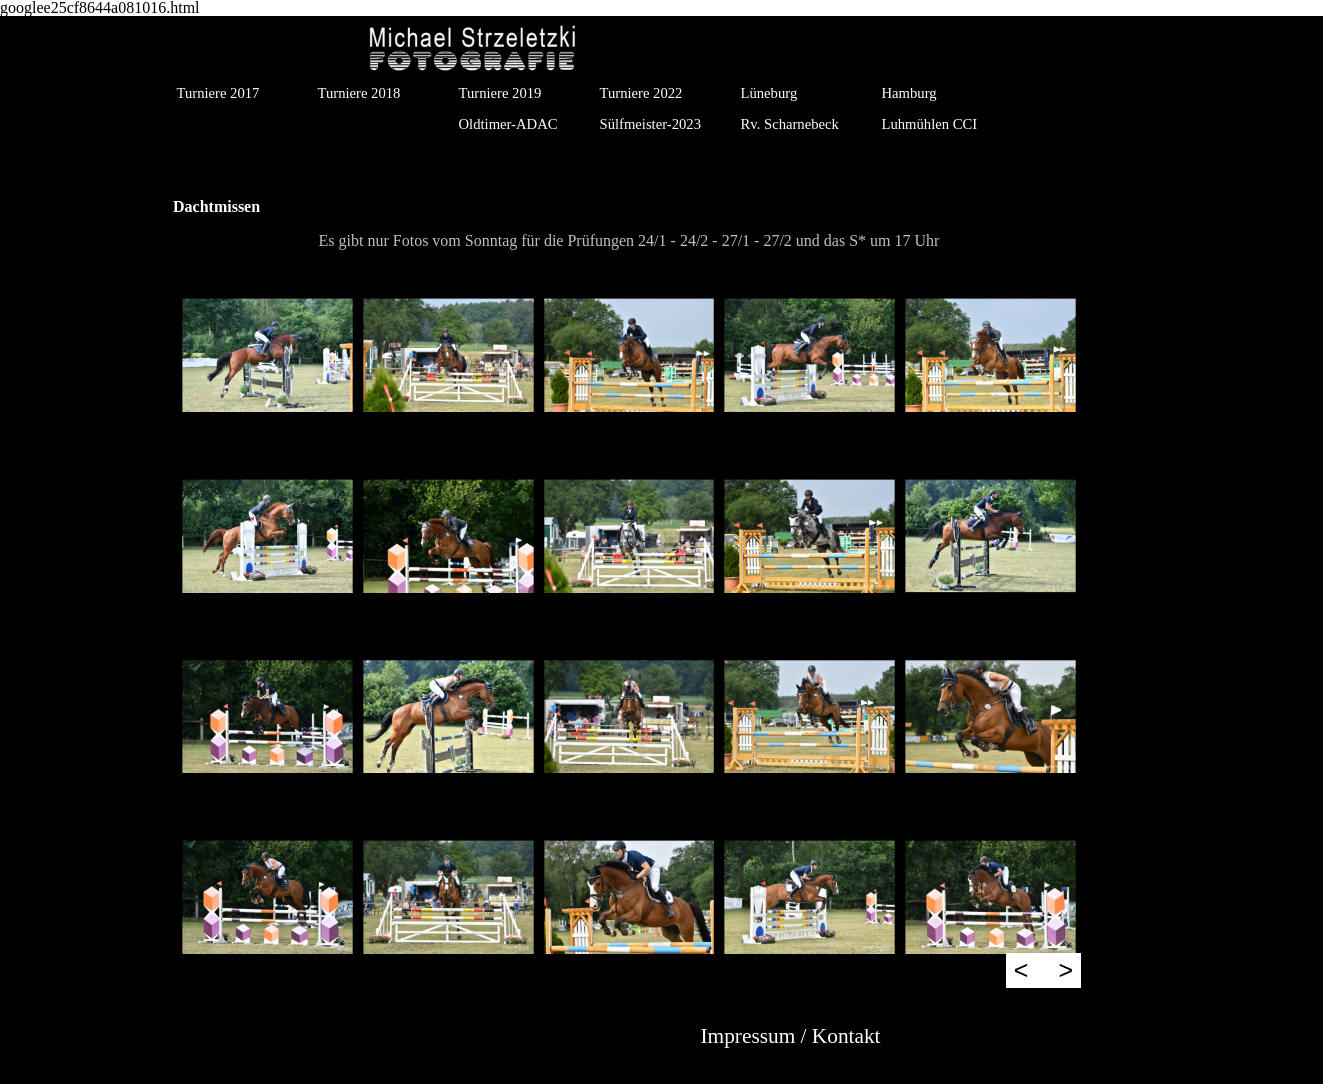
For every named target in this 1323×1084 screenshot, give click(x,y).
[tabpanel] (629, 241)
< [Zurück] (1021, 970)
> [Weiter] (1065, 970)
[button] (267, 355)
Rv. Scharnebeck (790, 124)
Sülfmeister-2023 (650, 124)
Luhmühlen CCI (930, 124)
